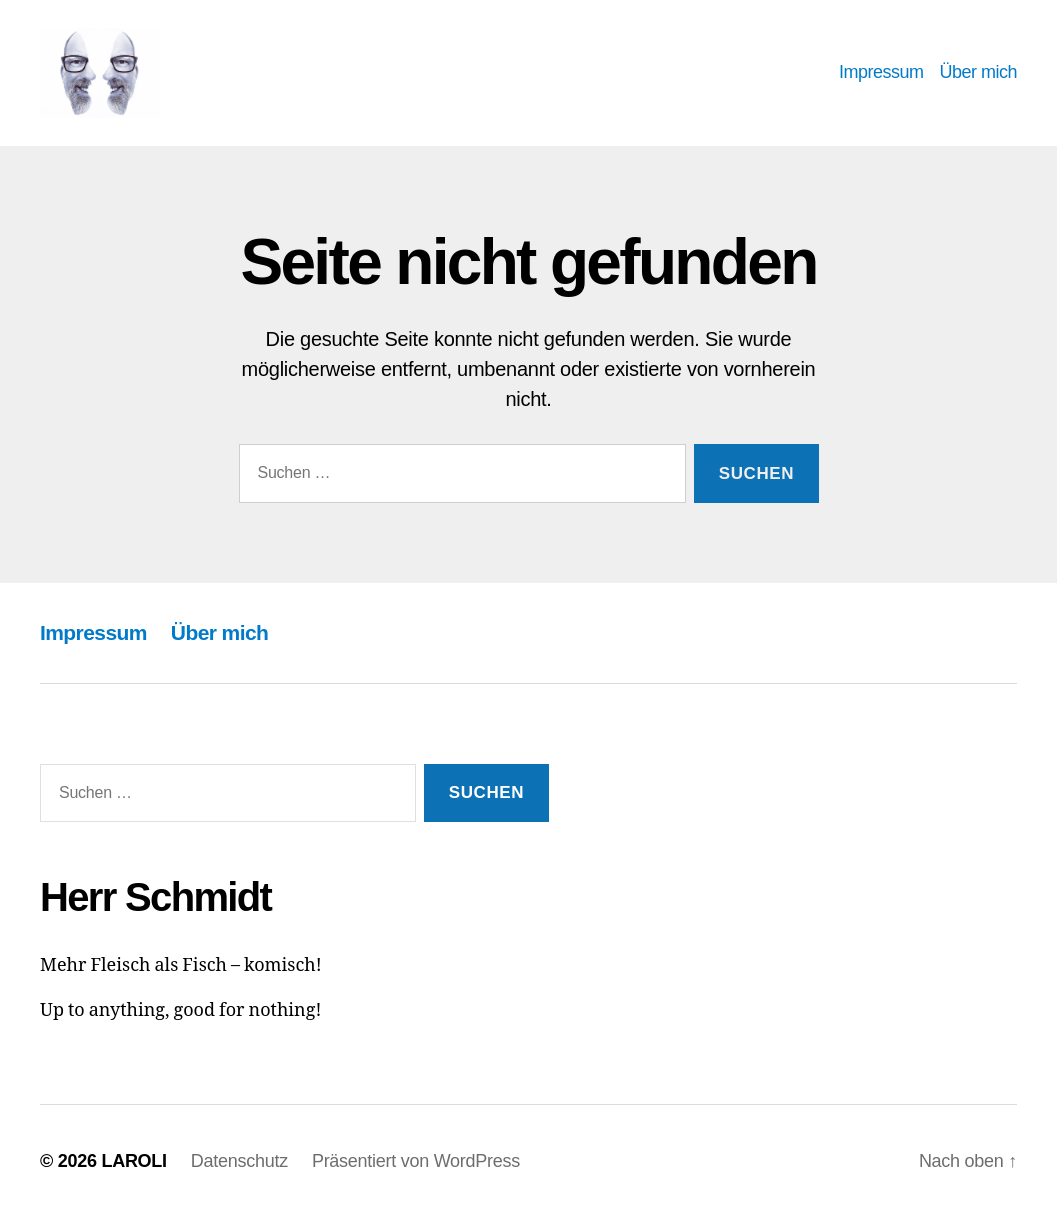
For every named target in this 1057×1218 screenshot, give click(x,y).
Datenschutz (239, 1161)
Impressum (881, 72)
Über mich (978, 72)
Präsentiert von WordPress (416, 1161)
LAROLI (133, 1161)
